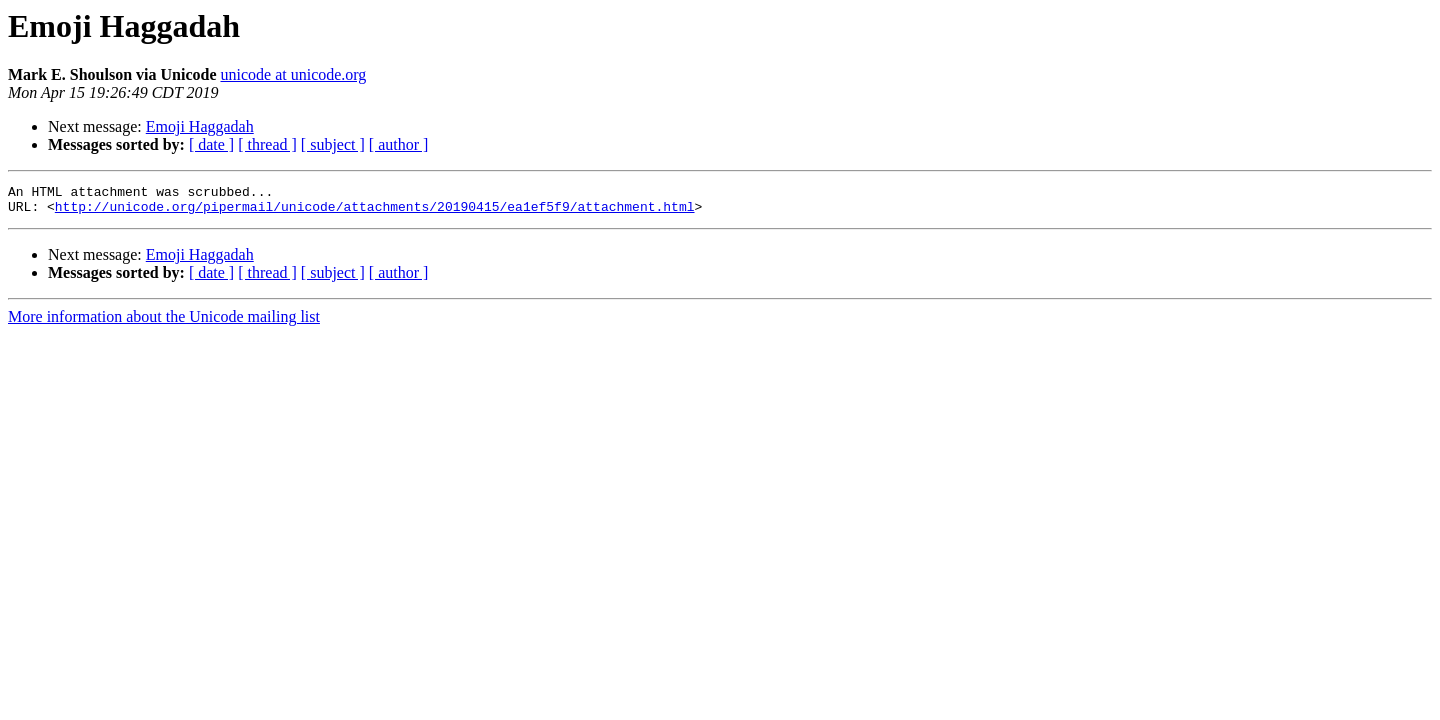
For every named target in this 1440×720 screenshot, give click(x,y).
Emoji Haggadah (200, 126)
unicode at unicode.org (293, 74)
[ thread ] (267, 144)
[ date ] (211, 144)
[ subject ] (333, 144)
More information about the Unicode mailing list (164, 322)
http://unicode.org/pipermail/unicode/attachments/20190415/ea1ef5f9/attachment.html (375, 212)
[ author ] (399, 144)
